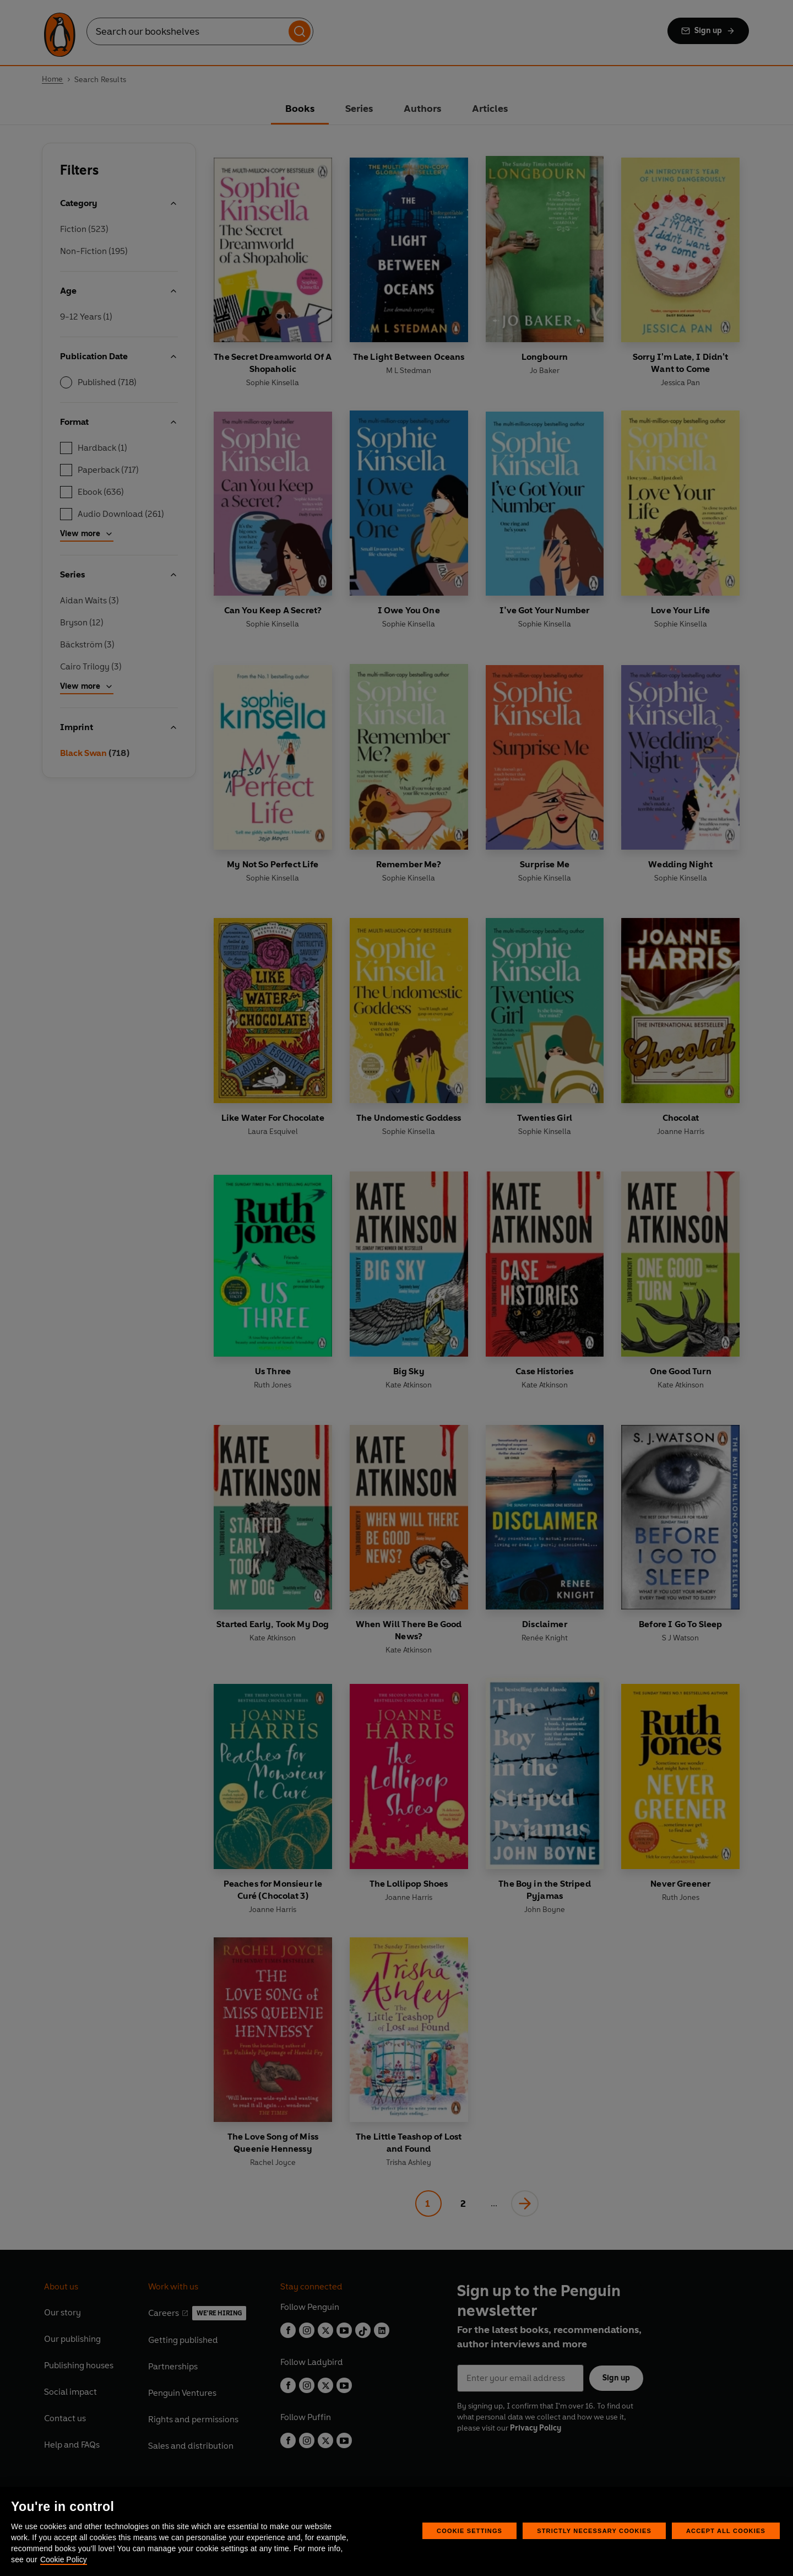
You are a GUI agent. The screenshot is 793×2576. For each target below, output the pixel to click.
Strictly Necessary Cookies (594, 2531)
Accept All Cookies (725, 2531)
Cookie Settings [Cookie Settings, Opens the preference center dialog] (469, 2531)
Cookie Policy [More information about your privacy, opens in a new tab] (63, 2559)
